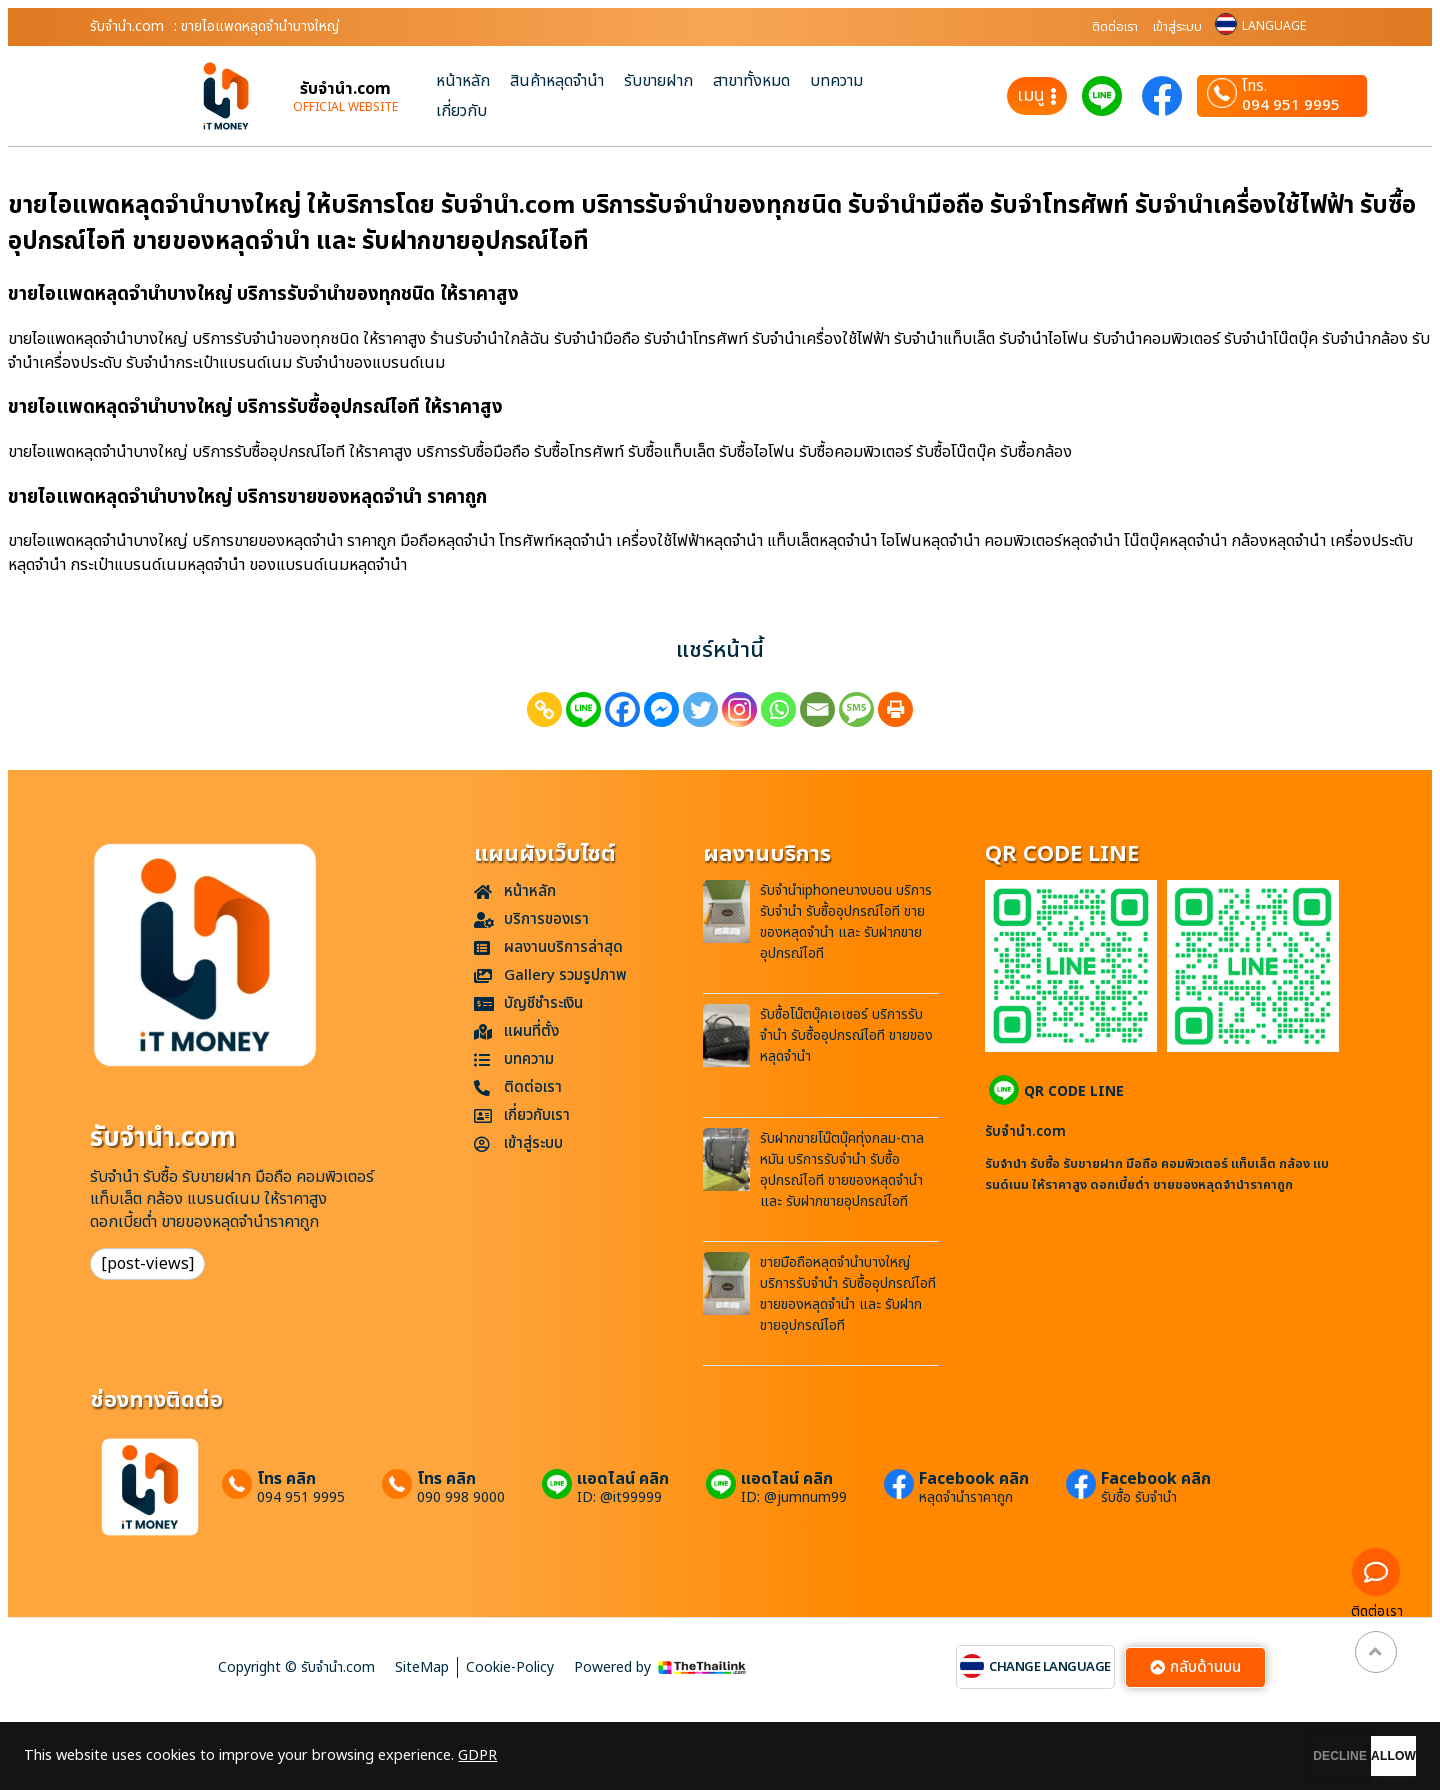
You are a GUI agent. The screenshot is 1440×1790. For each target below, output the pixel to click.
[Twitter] (700, 709)
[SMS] (856, 709)
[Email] (817, 709)
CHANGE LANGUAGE (1050, 1667)
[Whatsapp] (778, 709)
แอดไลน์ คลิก (623, 1479)
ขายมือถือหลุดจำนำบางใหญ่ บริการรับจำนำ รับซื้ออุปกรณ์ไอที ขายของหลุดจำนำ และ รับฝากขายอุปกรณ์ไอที (848, 1294)
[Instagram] (739, 709)
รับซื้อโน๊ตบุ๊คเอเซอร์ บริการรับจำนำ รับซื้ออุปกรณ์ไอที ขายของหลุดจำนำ (846, 1035)
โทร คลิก (286, 1479)
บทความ (836, 81)
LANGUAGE (1274, 26)
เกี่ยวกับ (461, 111)
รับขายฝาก (658, 81)
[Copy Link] (544, 709)
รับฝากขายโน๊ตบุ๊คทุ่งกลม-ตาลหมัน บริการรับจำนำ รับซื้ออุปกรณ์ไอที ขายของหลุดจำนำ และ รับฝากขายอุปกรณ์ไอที (842, 1170)
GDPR (477, 1756)
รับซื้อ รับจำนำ (1139, 1498)
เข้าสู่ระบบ (1177, 27)
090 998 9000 (461, 1498)
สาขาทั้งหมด (751, 81)
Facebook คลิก (974, 1479)
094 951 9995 (1291, 105)
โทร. (1254, 87)
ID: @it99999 (619, 1498)
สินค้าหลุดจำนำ (557, 81)
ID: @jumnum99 (794, 1498)
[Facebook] (622, 709)
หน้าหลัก (463, 81)
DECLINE (1235, 1756)
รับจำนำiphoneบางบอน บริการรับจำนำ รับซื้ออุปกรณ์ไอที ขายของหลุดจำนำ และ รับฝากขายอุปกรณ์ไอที (846, 922)
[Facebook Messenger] (661, 709)
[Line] (583, 709)
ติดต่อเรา (1115, 27)
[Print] (895, 709)
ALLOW (1358, 1756)
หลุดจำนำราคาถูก (966, 1498)
